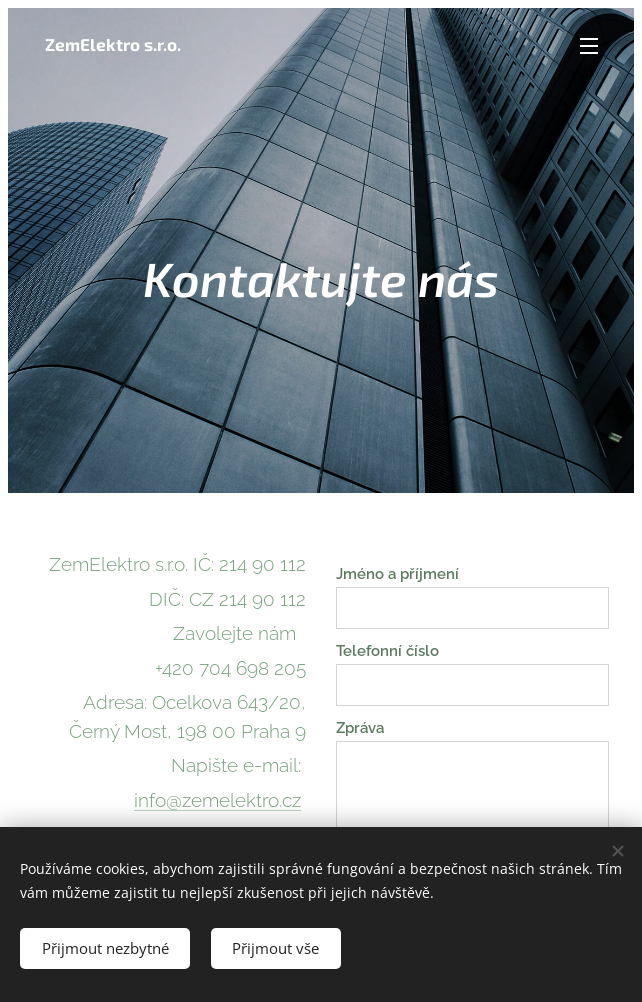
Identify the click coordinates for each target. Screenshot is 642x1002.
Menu (589, 46)
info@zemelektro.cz (217, 800)
